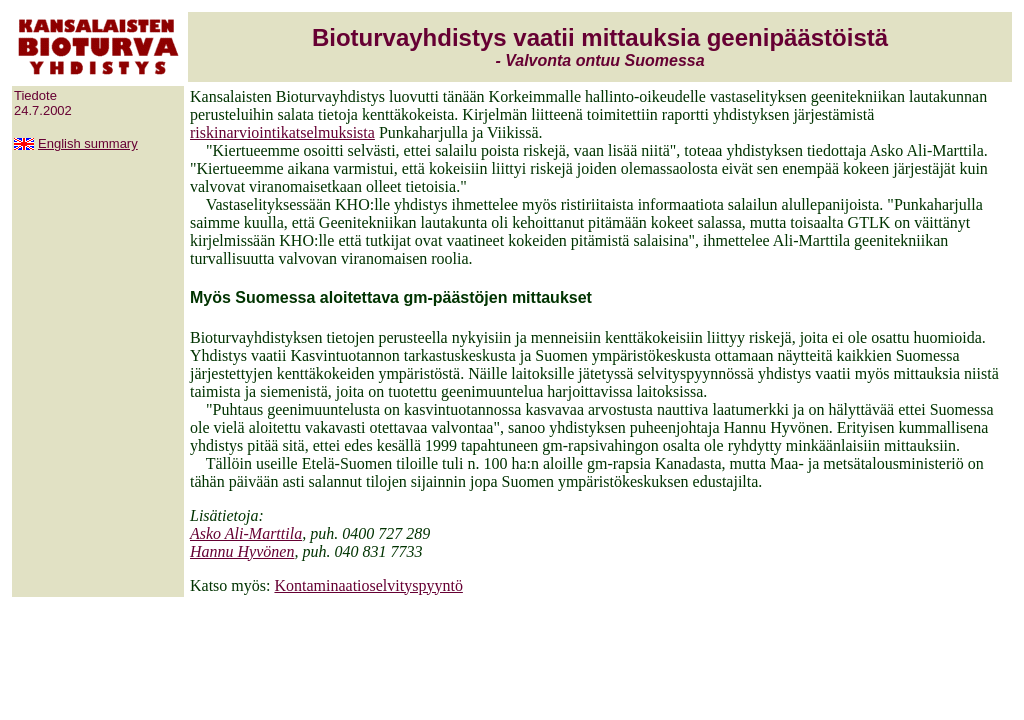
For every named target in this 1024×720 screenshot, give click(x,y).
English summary (88, 143)
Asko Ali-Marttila (246, 533)
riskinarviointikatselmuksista (282, 132)
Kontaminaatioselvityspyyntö (368, 585)
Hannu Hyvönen (242, 551)
